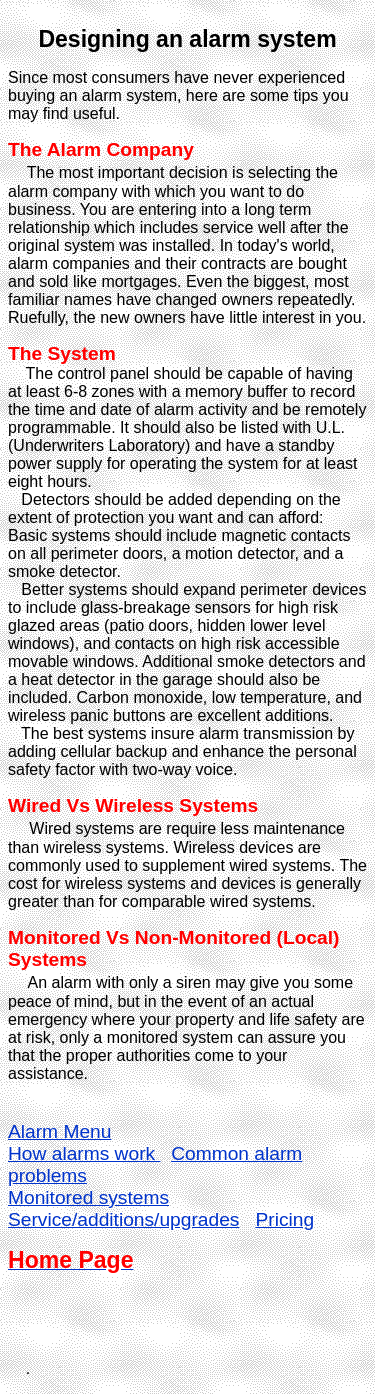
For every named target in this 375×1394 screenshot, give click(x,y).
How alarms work (84, 1153)
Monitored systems (88, 1197)
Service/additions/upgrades (123, 1219)
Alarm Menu (59, 1131)
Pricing (284, 1219)
